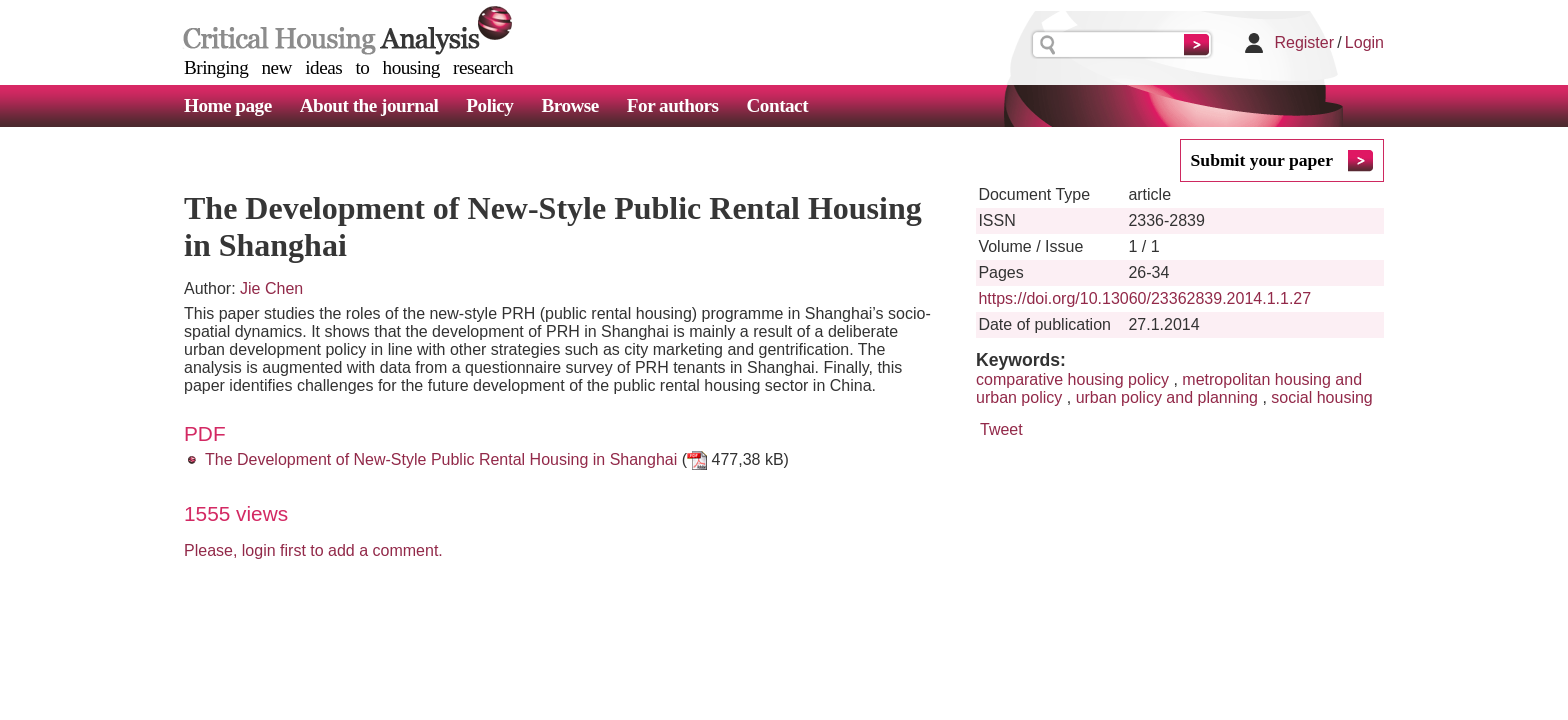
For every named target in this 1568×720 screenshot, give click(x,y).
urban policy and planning (1167, 397)
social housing (1321, 397)
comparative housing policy (1072, 379)
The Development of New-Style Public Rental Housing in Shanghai (441, 459)
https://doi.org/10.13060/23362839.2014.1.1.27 (1144, 298)
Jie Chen (271, 288)
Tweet (1001, 429)
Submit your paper (1262, 160)
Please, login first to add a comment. (313, 550)
